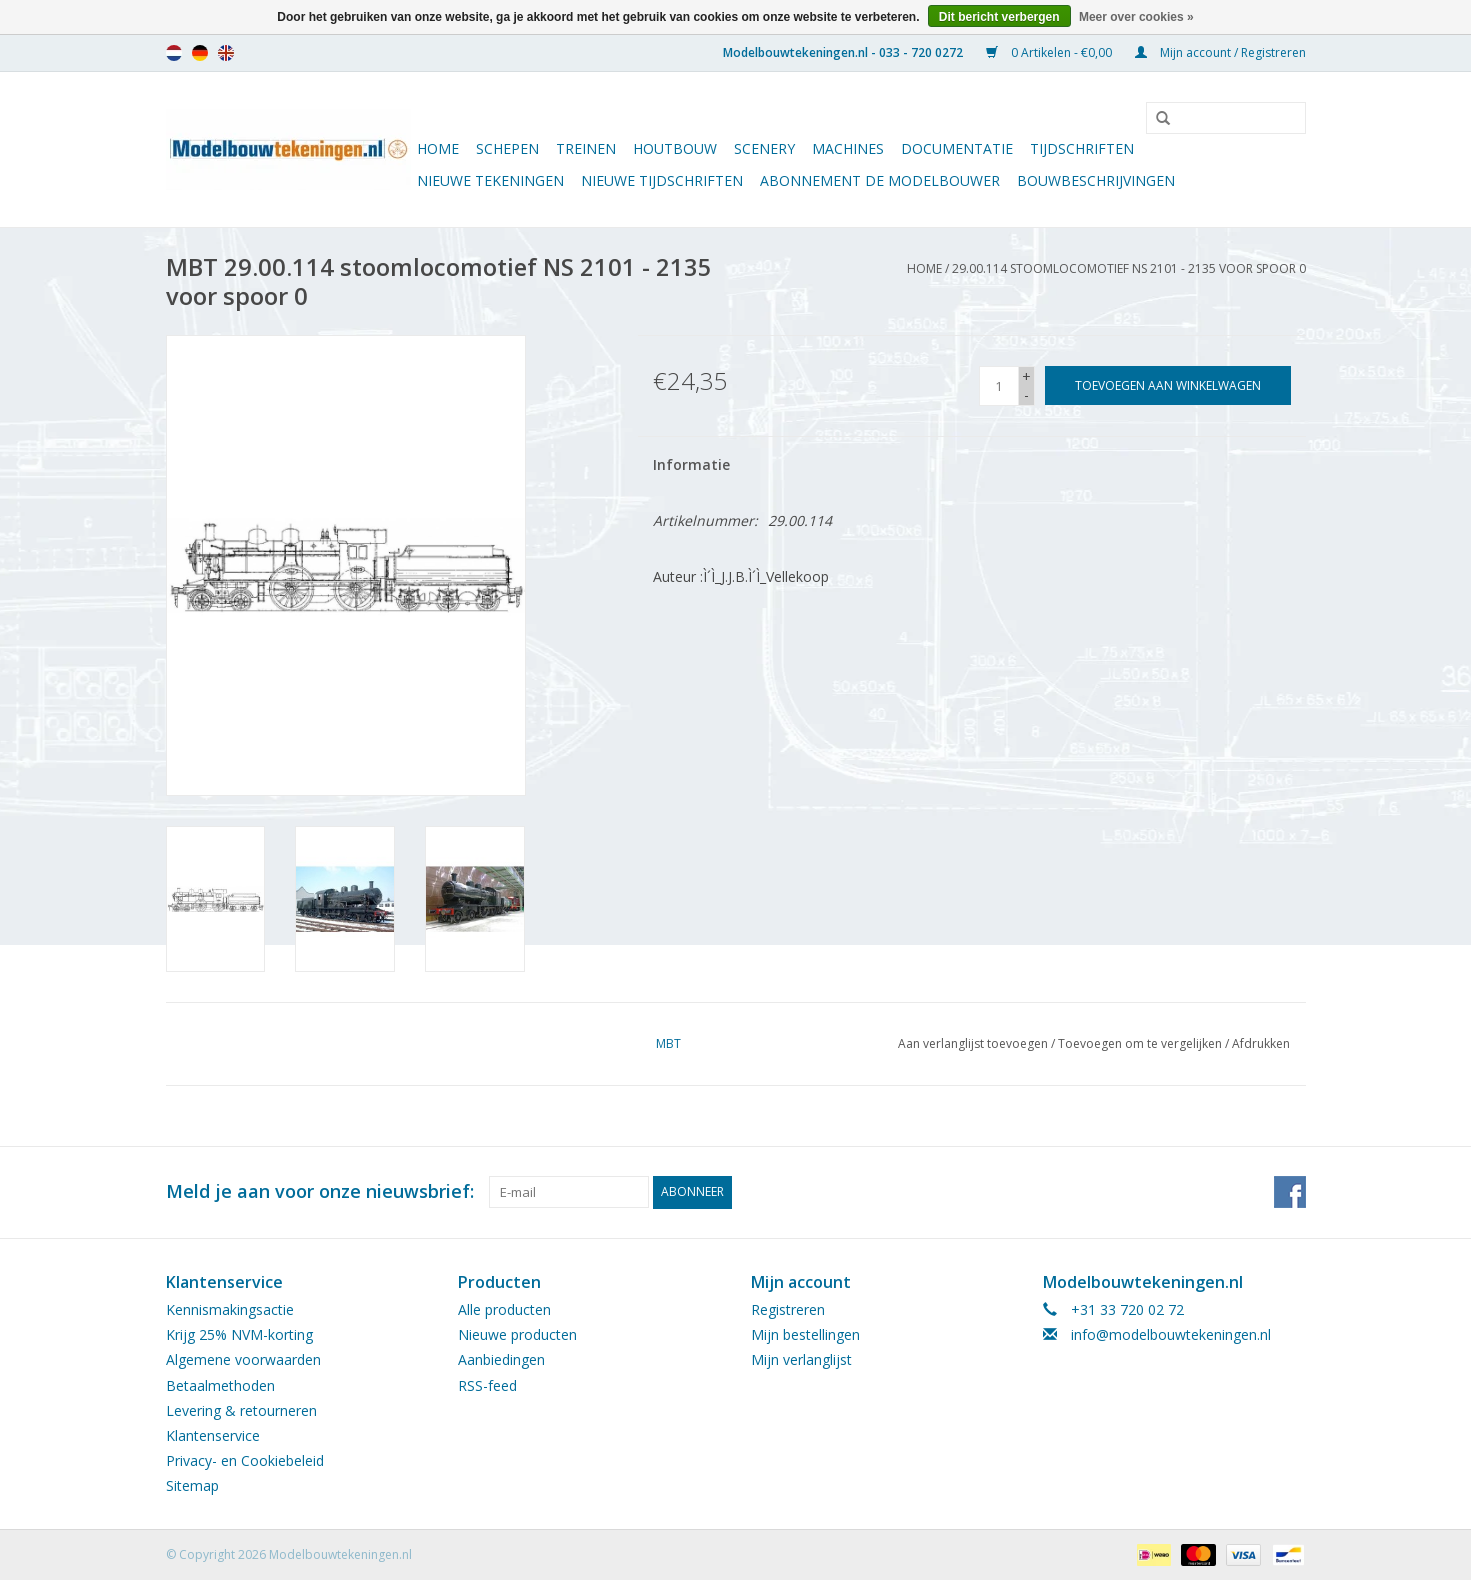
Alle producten (504, 1308)
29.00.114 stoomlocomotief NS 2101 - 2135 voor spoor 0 (1129, 268)
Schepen (507, 148)
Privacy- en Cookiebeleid (245, 1459)
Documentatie (957, 148)
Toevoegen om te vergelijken (1141, 1043)
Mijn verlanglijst (801, 1359)
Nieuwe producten (517, 1334)
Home (438, 148)
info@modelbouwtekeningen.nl (1171, 1334)
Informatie (691, 464)
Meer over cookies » (1136, 17)
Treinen (586, 148)
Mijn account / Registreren (1220, 52)
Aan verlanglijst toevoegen (973, 1043)
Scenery (764, 148)
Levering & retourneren (241, 1409)
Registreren (788, 1308)
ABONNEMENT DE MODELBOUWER (880, 180)
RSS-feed (487, 1384)
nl (174, 53)
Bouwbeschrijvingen (1096, 180)
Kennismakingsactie (230, 1308)
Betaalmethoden (220, 1384)
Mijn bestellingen (805, 1334)
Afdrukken (1261, 1043)
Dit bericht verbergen (999, 17)
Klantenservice (213, 1434)
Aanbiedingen (501, 1359)
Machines (848, 148)
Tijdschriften (1082, 148)
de (200, 53)
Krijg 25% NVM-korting (239, 1334)
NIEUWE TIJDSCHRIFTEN (662, 180)
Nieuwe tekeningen (490, 180)
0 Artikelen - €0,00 (1050, 52)
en (226, 53)
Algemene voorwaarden (243, 1359)
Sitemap (192, 1485)
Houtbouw (675, 148)
